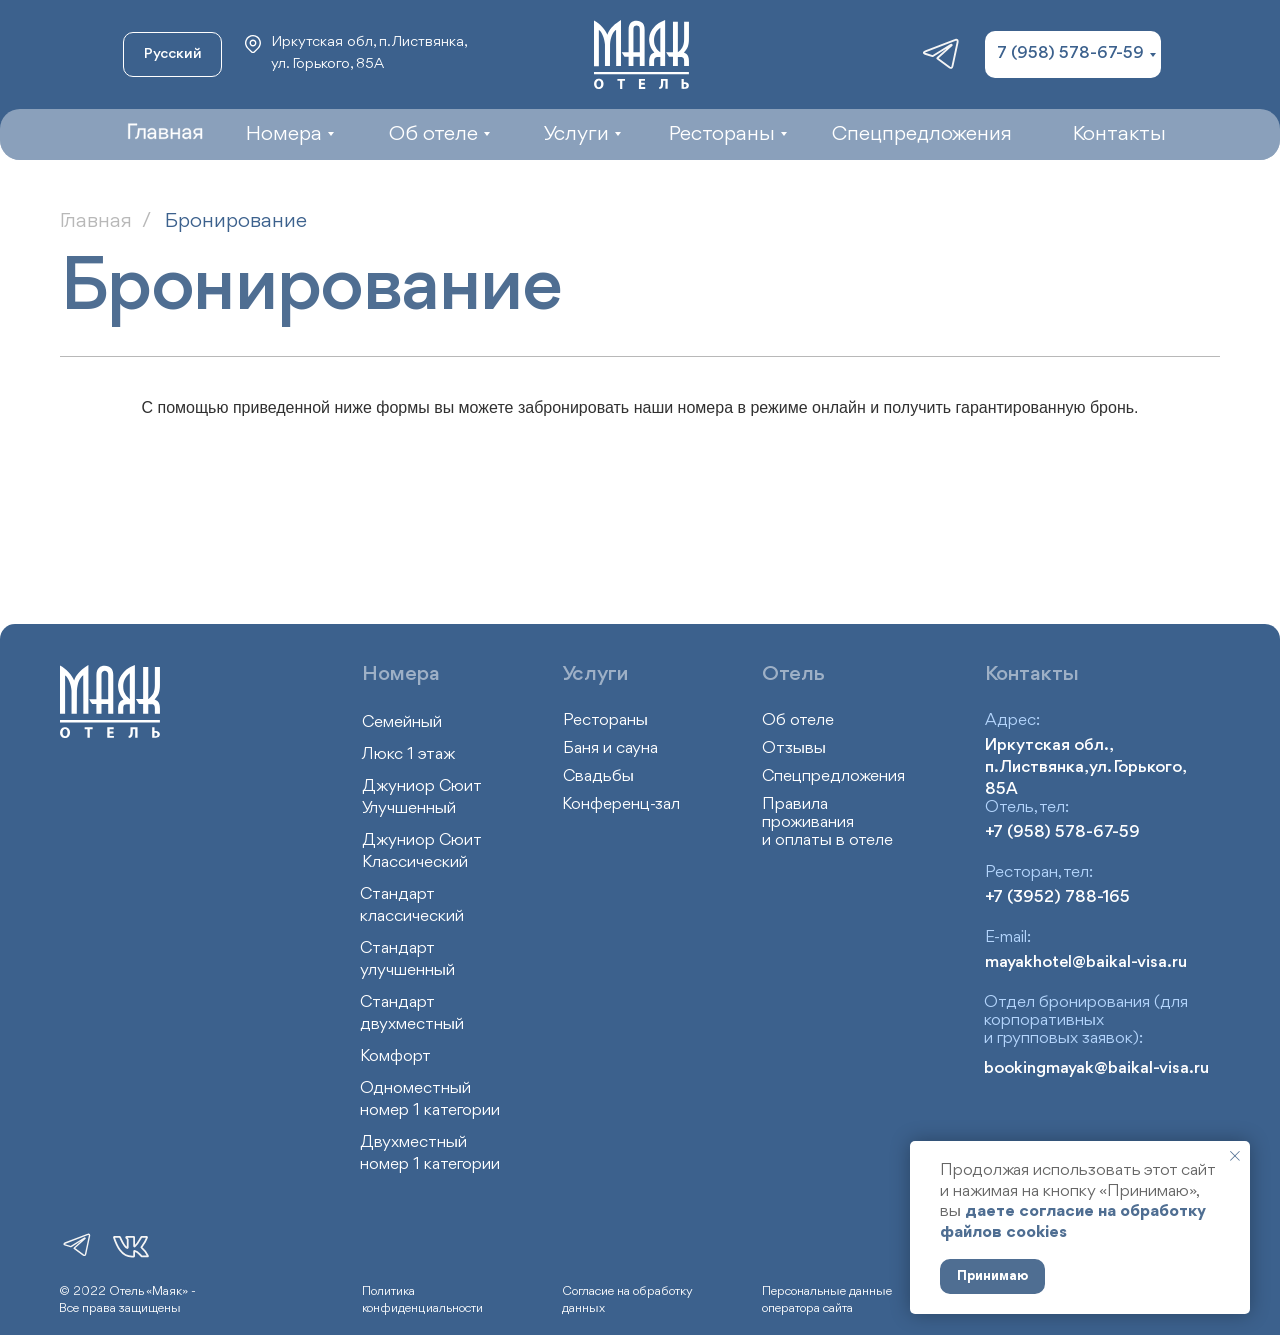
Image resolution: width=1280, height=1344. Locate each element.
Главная (96, 221)
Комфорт (395, 1056)
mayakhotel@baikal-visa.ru (1086, 962)
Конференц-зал (621, 804)
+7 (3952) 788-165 (1057, 897)
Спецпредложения (833, 776)
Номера (401, 674)
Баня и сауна (610, 748)
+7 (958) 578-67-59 (1062, 832)
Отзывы (794, 748)
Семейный (402, 722)
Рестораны (605, 720)
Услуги (596, 674)
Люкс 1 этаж (408, 754)
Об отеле (798, 720)
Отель (793, 674)
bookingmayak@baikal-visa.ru (1096, 1068)
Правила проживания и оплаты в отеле (827, 822)
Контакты (1032, 674)
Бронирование (236, 221)
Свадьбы (598, 776)
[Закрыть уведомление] (1235, 1156)
